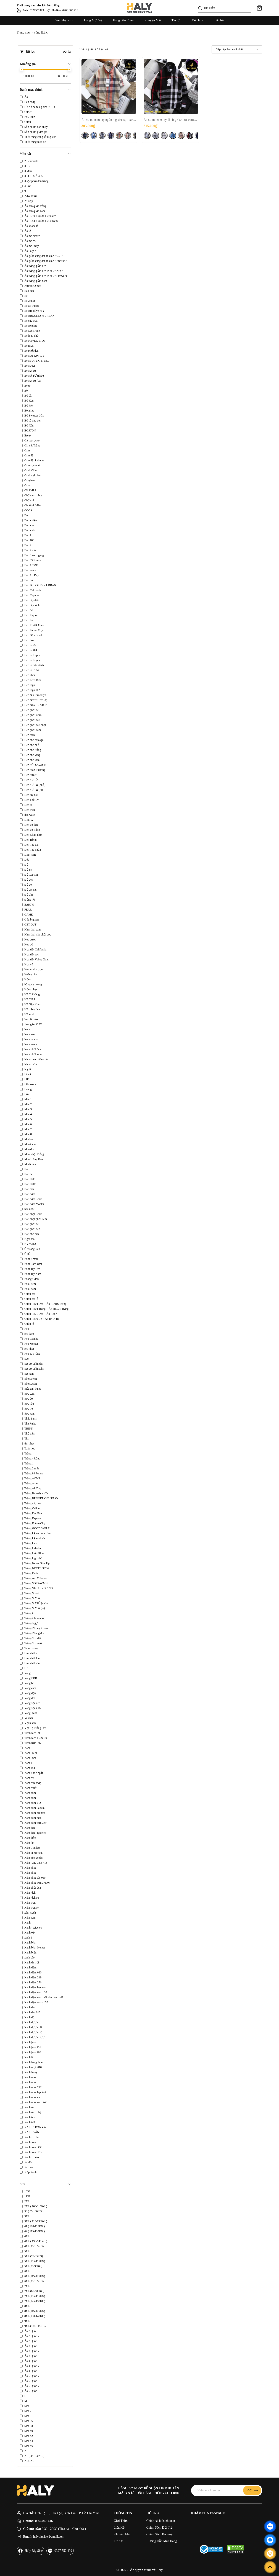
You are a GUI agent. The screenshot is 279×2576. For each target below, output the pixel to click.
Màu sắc (45, 154)
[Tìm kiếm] (200, 8)
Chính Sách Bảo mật (160, 2534)
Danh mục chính (45, 89)
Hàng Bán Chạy (123, 20)
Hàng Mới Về (93, 20)
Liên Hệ (119, 2527)
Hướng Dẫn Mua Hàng (161, 2541)
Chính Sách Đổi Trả (159, 2527)
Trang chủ (23, 32)
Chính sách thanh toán (160, 2521)
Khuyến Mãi (152, 20)
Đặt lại (67, 51)
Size (45, 2184)
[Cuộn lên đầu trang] (270, 2567)
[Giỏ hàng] (259, 8)
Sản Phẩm (62, 20)
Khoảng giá (45, 64)
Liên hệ (219, 20)
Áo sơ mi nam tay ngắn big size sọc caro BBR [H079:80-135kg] (107, 120)
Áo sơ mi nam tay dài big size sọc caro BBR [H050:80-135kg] (169, 120)
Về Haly (197, 20)
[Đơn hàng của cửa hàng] (237, 49)
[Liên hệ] (270, 2526)
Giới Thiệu (121, 2521)
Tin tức (176, 20)
